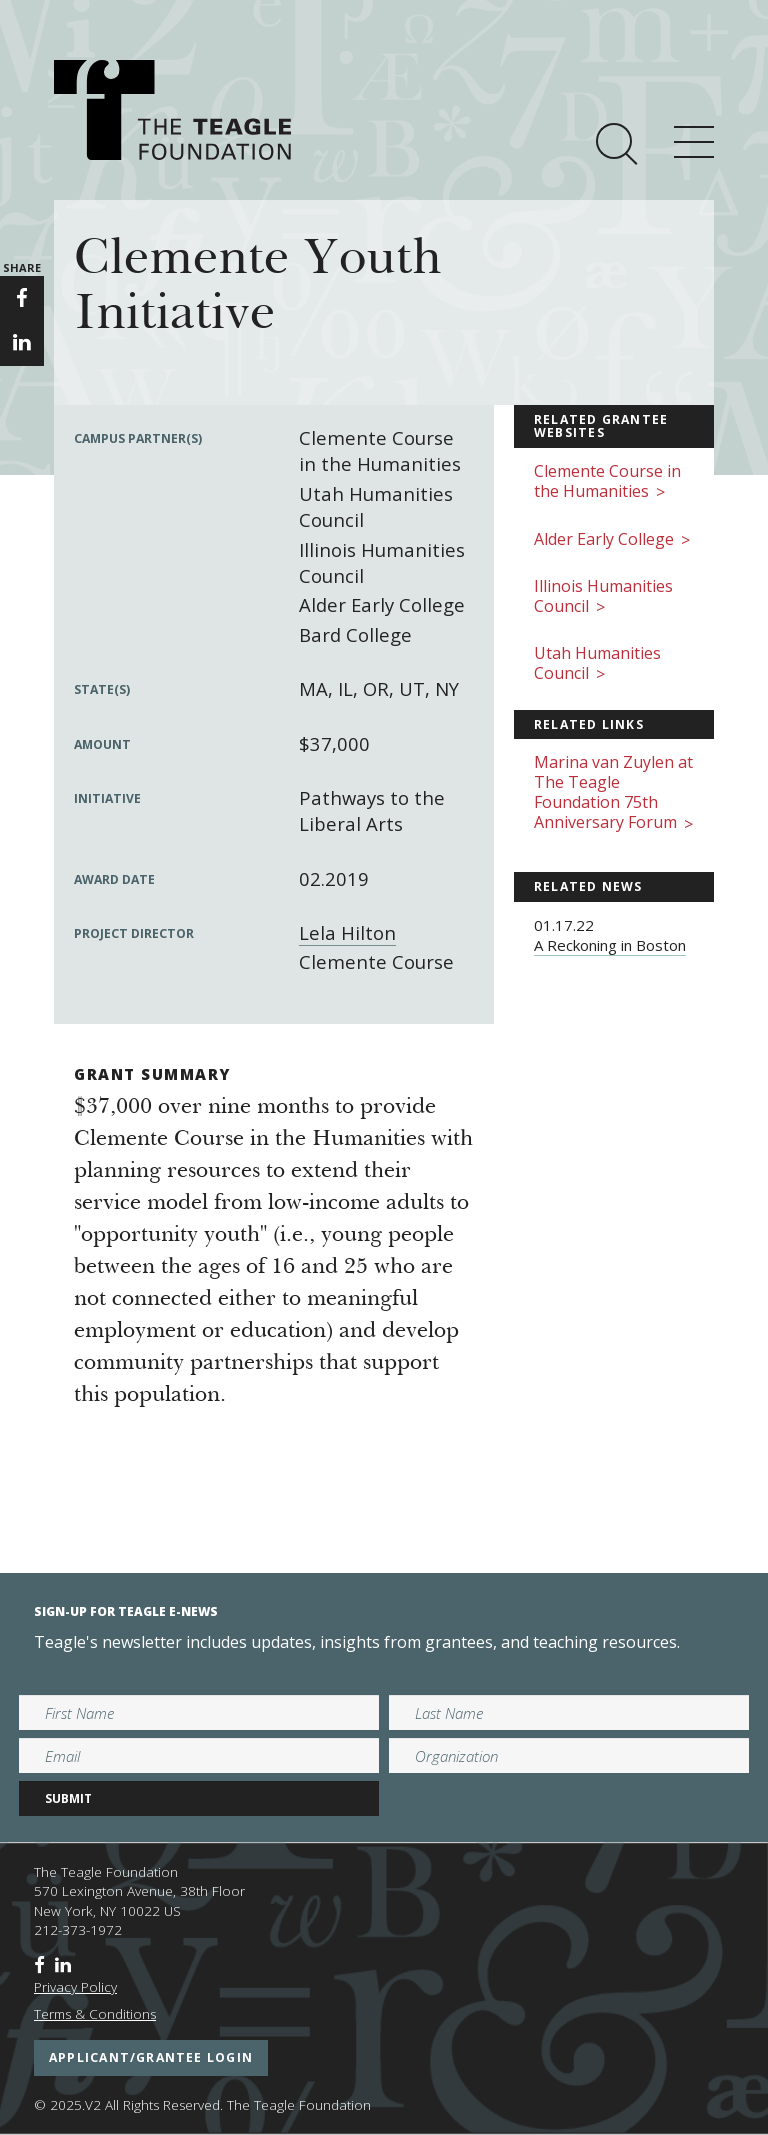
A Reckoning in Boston (610, 945)
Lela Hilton (347, 932)
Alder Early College (612, 540)
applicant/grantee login (151, 2057)
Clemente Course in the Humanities (607, 482)
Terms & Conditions (95, 2014)
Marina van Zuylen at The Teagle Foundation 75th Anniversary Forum (613, 793)
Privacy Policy (75, 1987)
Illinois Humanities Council (603, 597)
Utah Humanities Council (597, 664)
